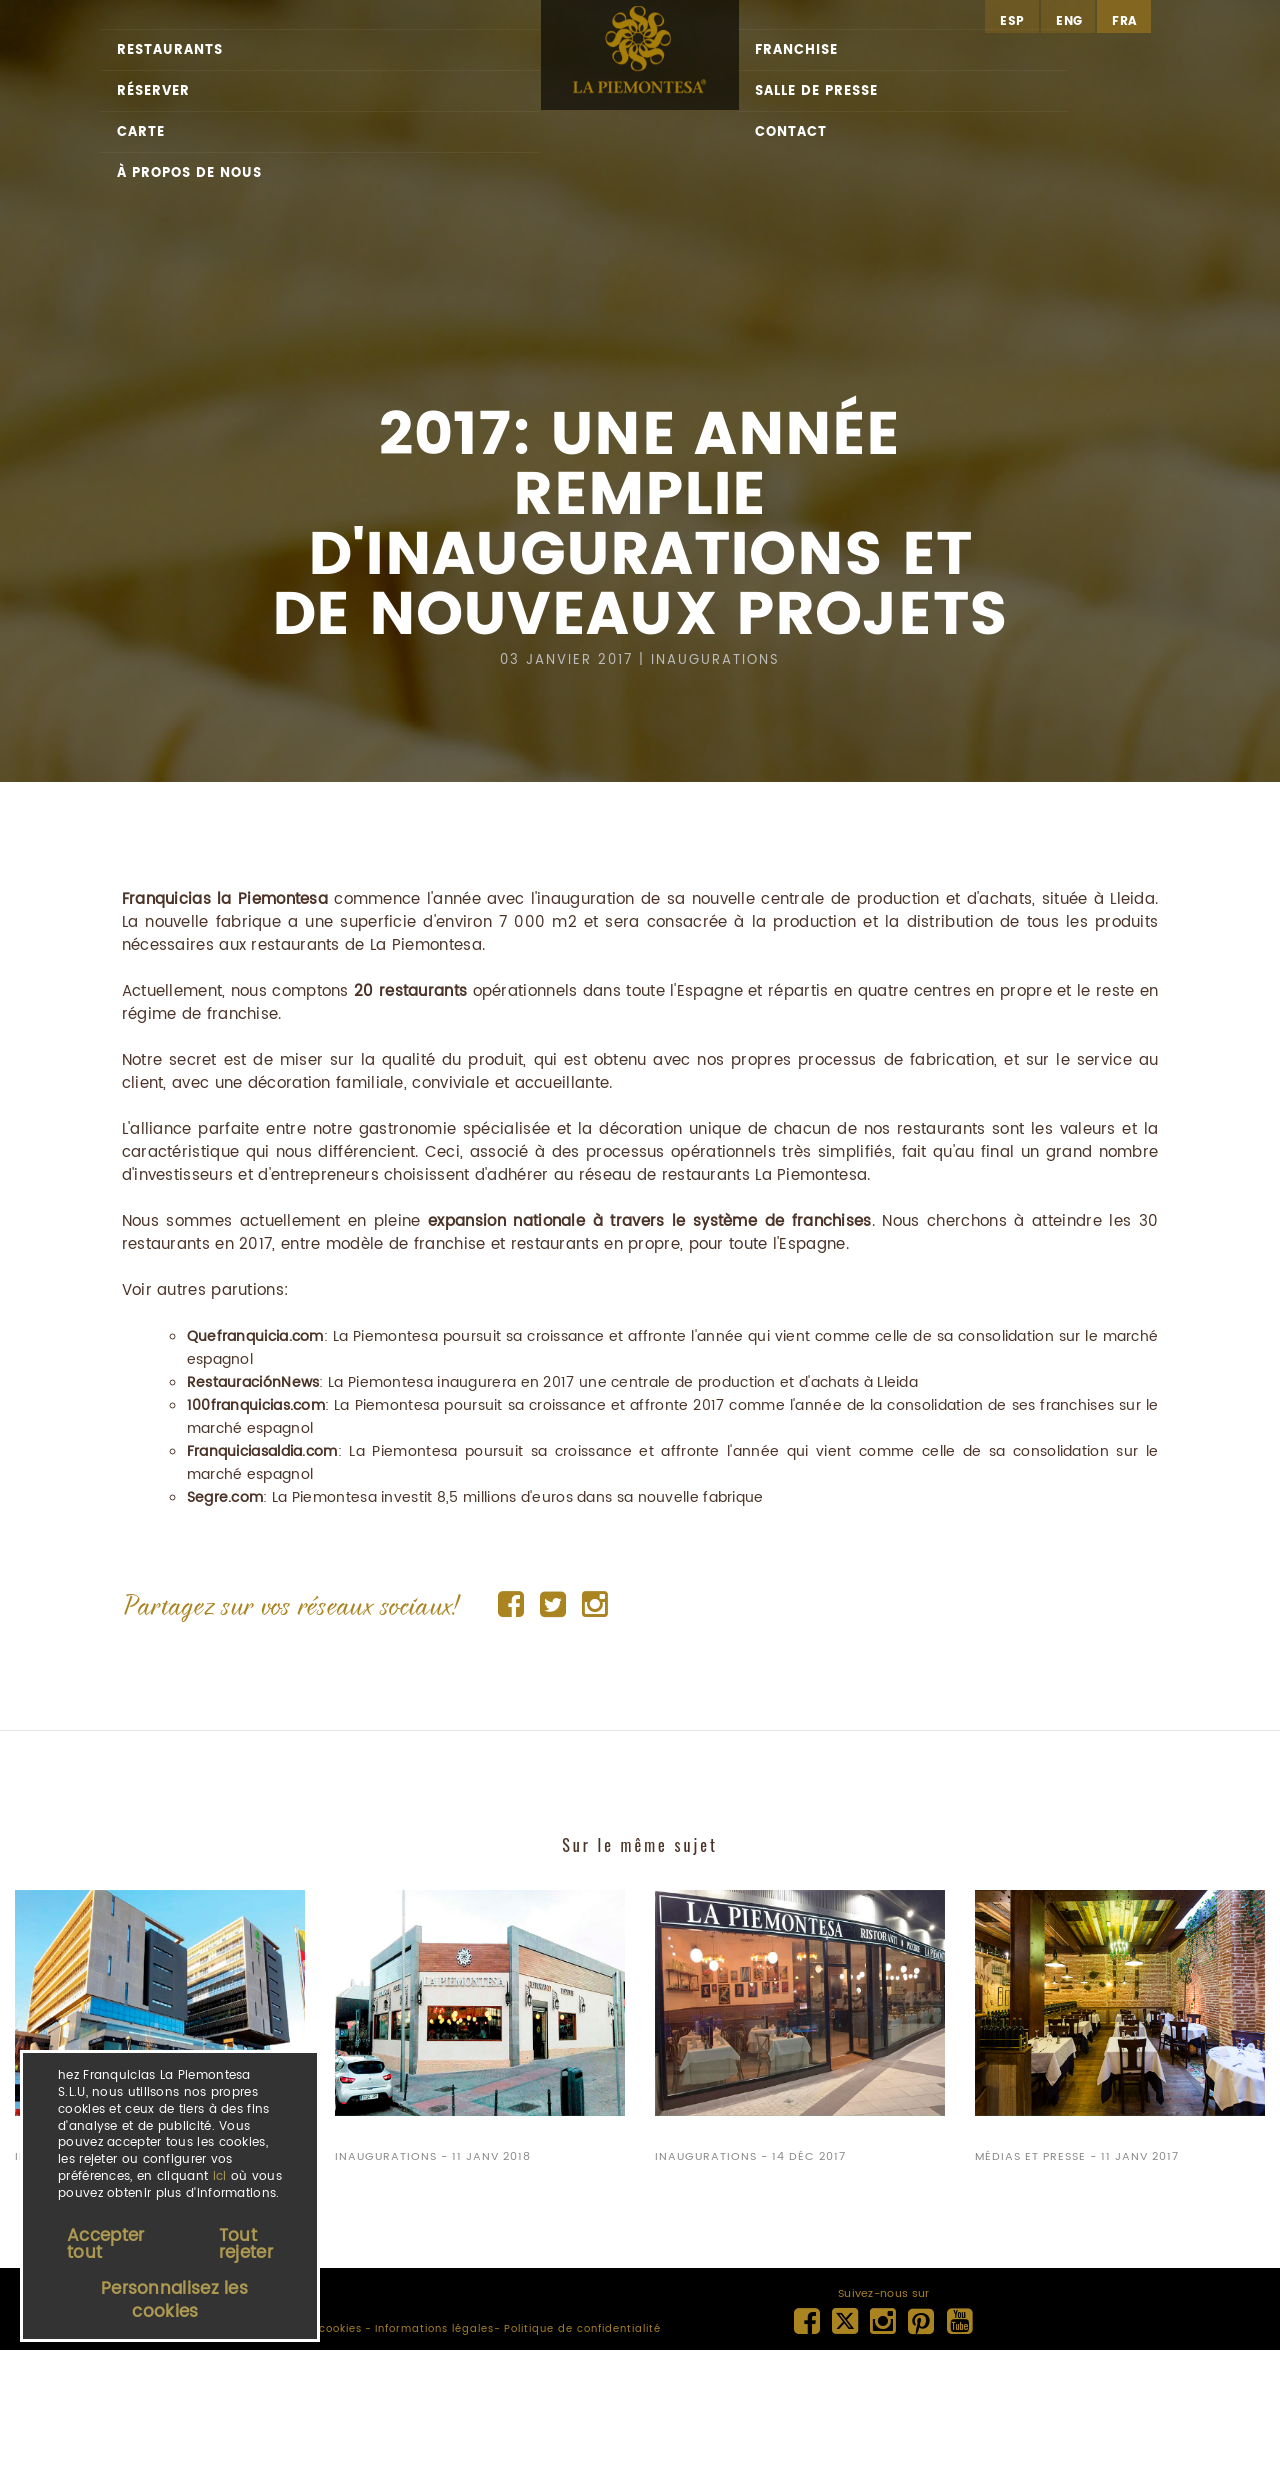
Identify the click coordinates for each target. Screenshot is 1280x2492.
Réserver (153, 91)
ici (220, 2176)
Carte (141, 132)
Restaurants (170, 50)
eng (1069, 21)
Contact (791, 132)
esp (1012, 21)
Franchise (796, 50)
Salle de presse (816, 91)
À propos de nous (189, 173)
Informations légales (434, 2329)
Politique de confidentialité (582, 2329)
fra (1124, 21)
